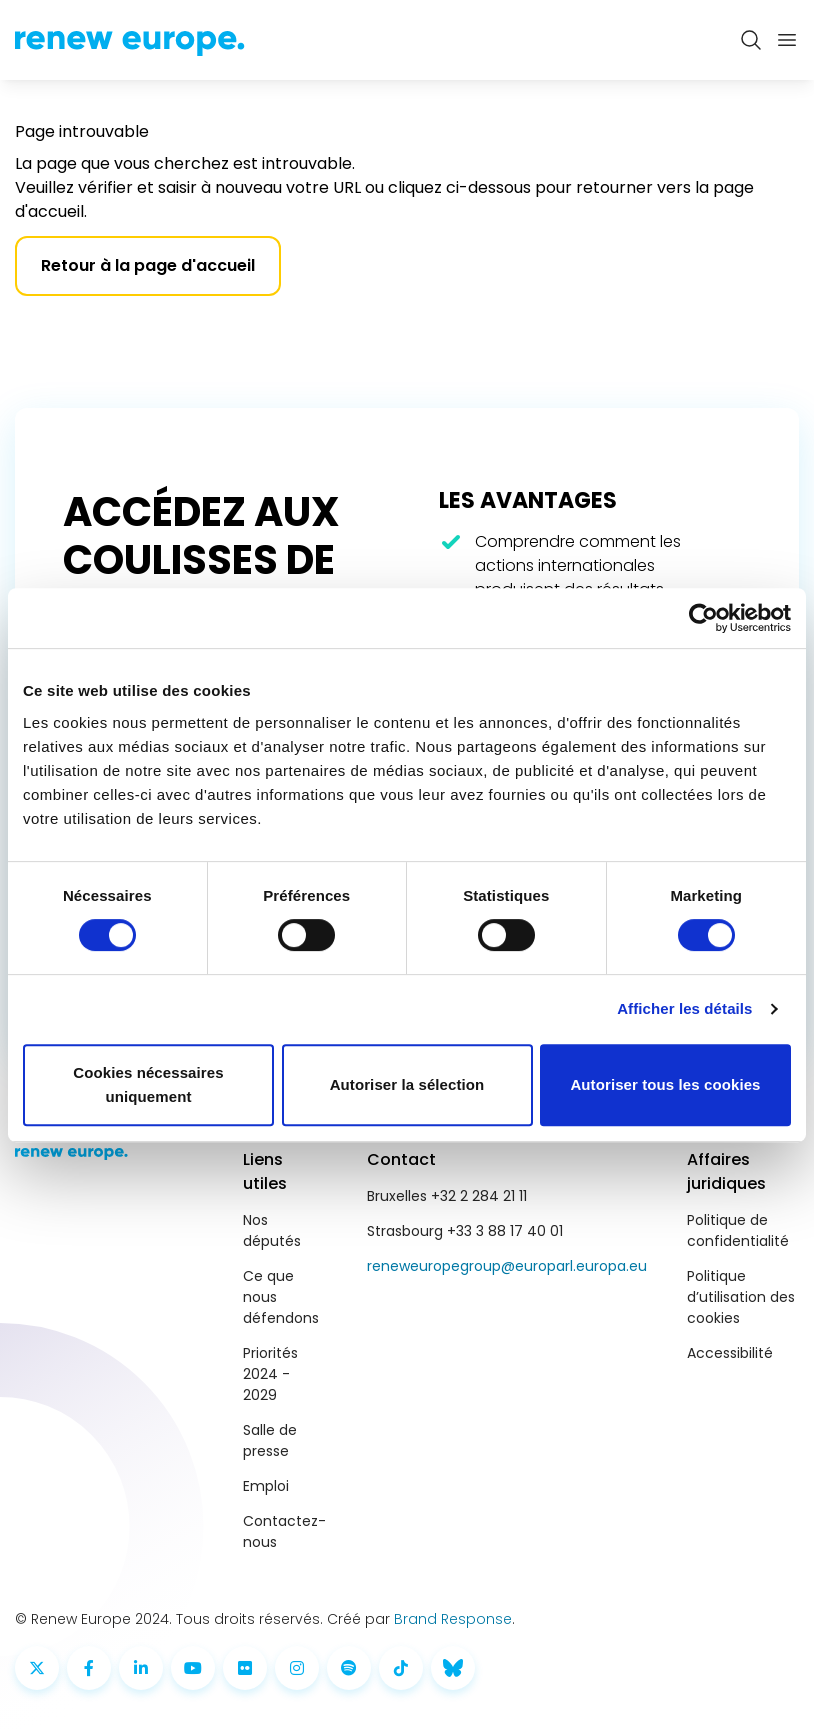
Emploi (266, 1486)
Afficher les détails (684, 1008)
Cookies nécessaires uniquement (148, 1084)
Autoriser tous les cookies (665, 1084)
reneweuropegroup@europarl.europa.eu (507, 1266)
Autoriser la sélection (407, 1084)
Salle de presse (270, 1440)
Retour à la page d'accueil (148, 265)
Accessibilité (730, 1353)
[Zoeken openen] (751, 40)
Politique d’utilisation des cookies (741, 1297)
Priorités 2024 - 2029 (270, 1374)
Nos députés (272, 1230)
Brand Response (453, 1619)
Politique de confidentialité (738, 1230)
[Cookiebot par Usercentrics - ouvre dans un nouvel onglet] (703, 618)
